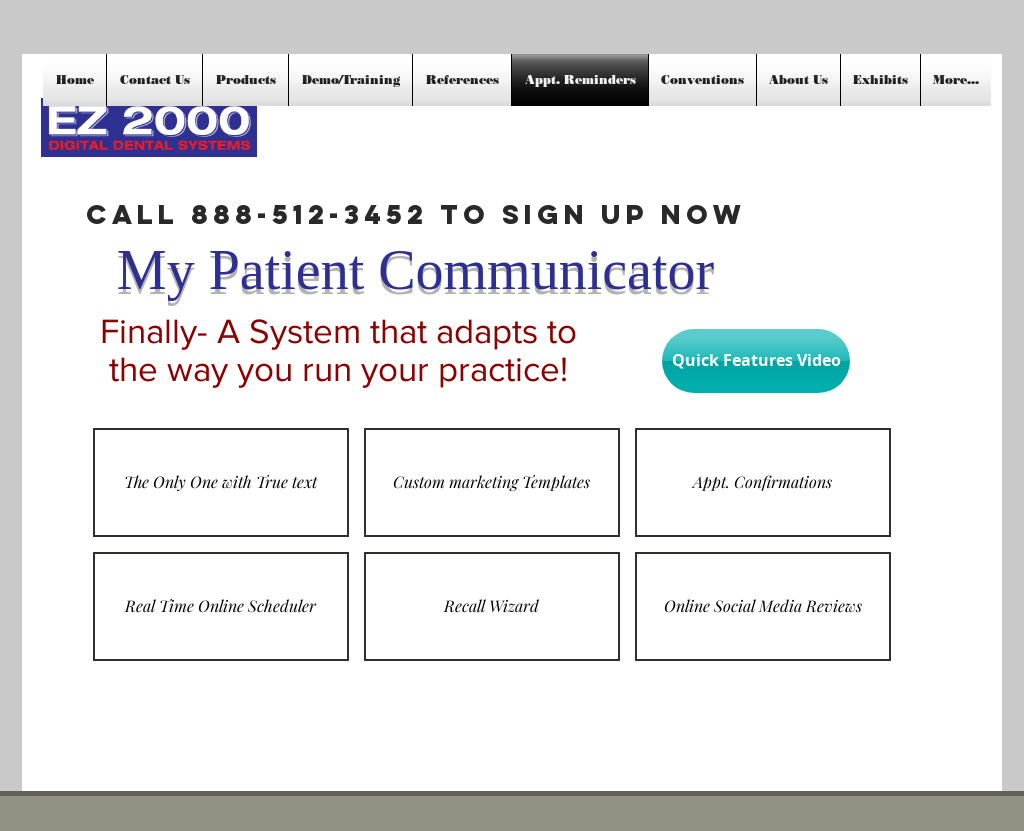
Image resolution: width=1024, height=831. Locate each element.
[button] (221, 482)
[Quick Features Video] (756, 361)
